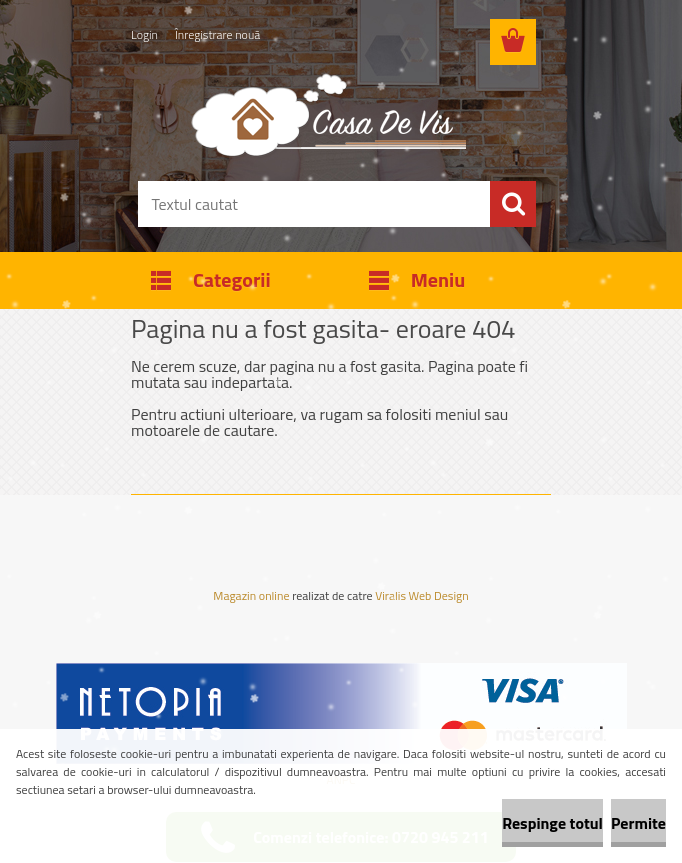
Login (144, 34)
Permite (638, 823)
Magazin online (251, 596)
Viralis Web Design (421, 597)
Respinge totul (552, 823)
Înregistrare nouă (217, 34)
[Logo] (328, 114)
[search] (513, 204)
